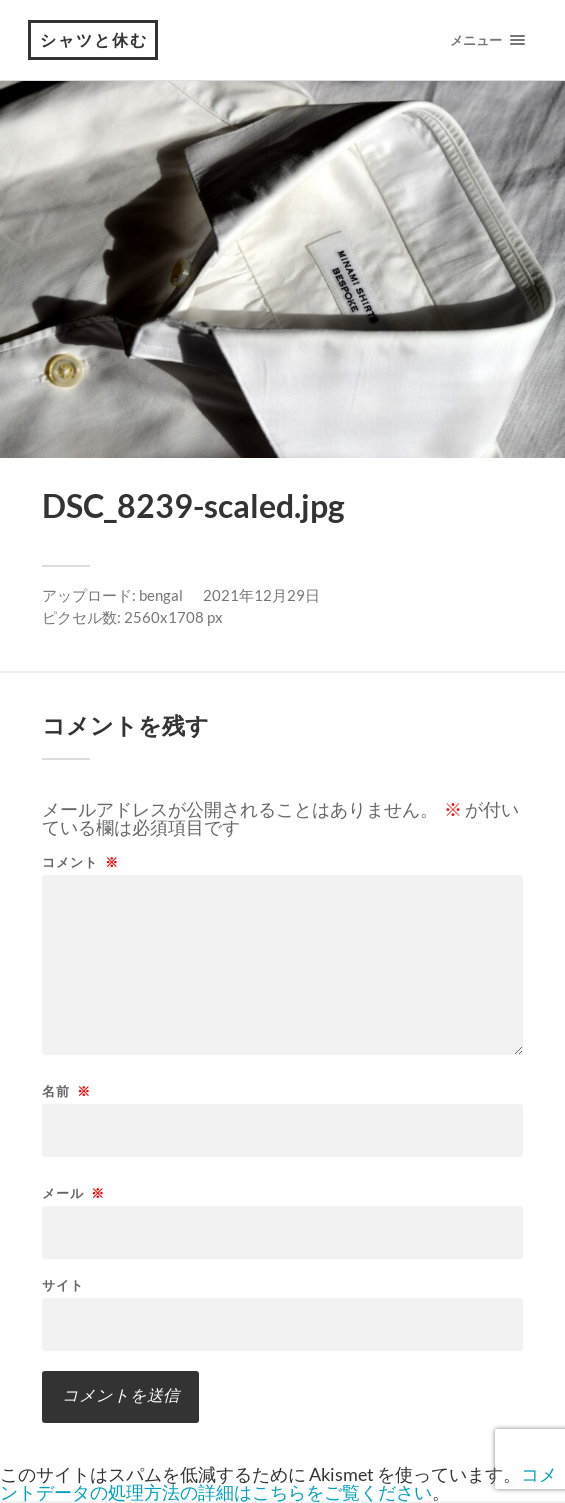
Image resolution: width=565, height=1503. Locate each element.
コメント (80, 862)
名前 (66, 1091)
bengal (161, 595)
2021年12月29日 (261, 595)
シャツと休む (94, 39)
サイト (63, 1285)
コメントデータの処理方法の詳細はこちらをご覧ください (278, 1483)
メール (73, 1193)
